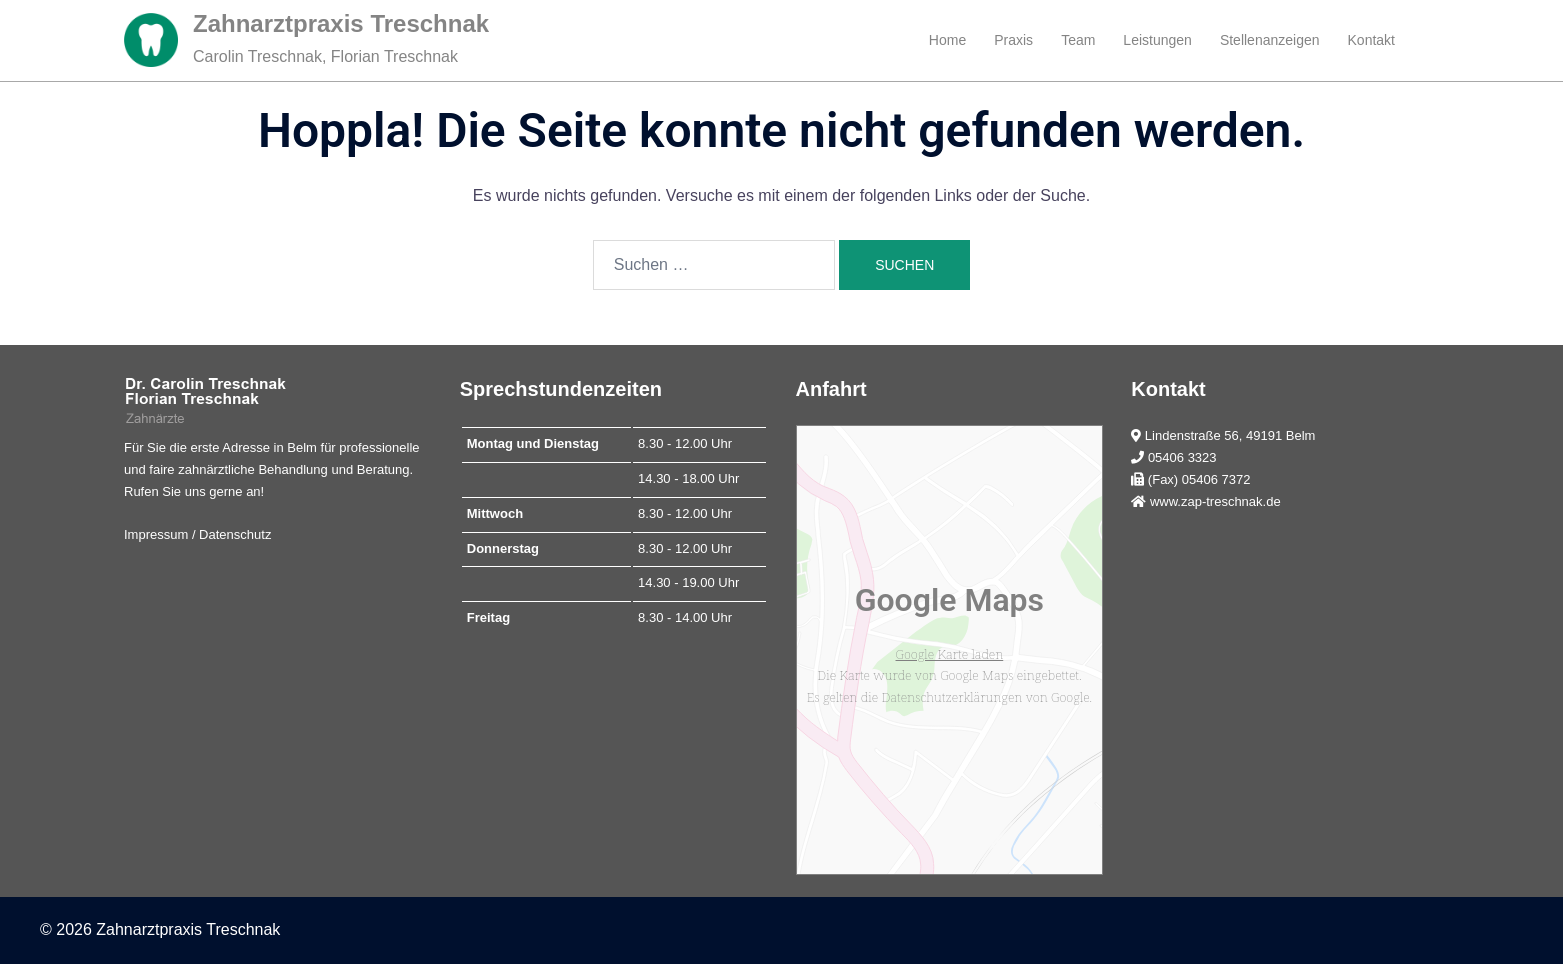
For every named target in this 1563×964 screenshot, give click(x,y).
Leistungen (1157, 40)
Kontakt (1371, 40)
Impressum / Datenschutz (197, 534)
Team (1078, 40)
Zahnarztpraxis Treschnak (341, 23)
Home (947, 40)
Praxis (1013, 40)
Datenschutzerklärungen (952, 697)
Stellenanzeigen (1270, 40)
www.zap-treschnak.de (1215, 501)
